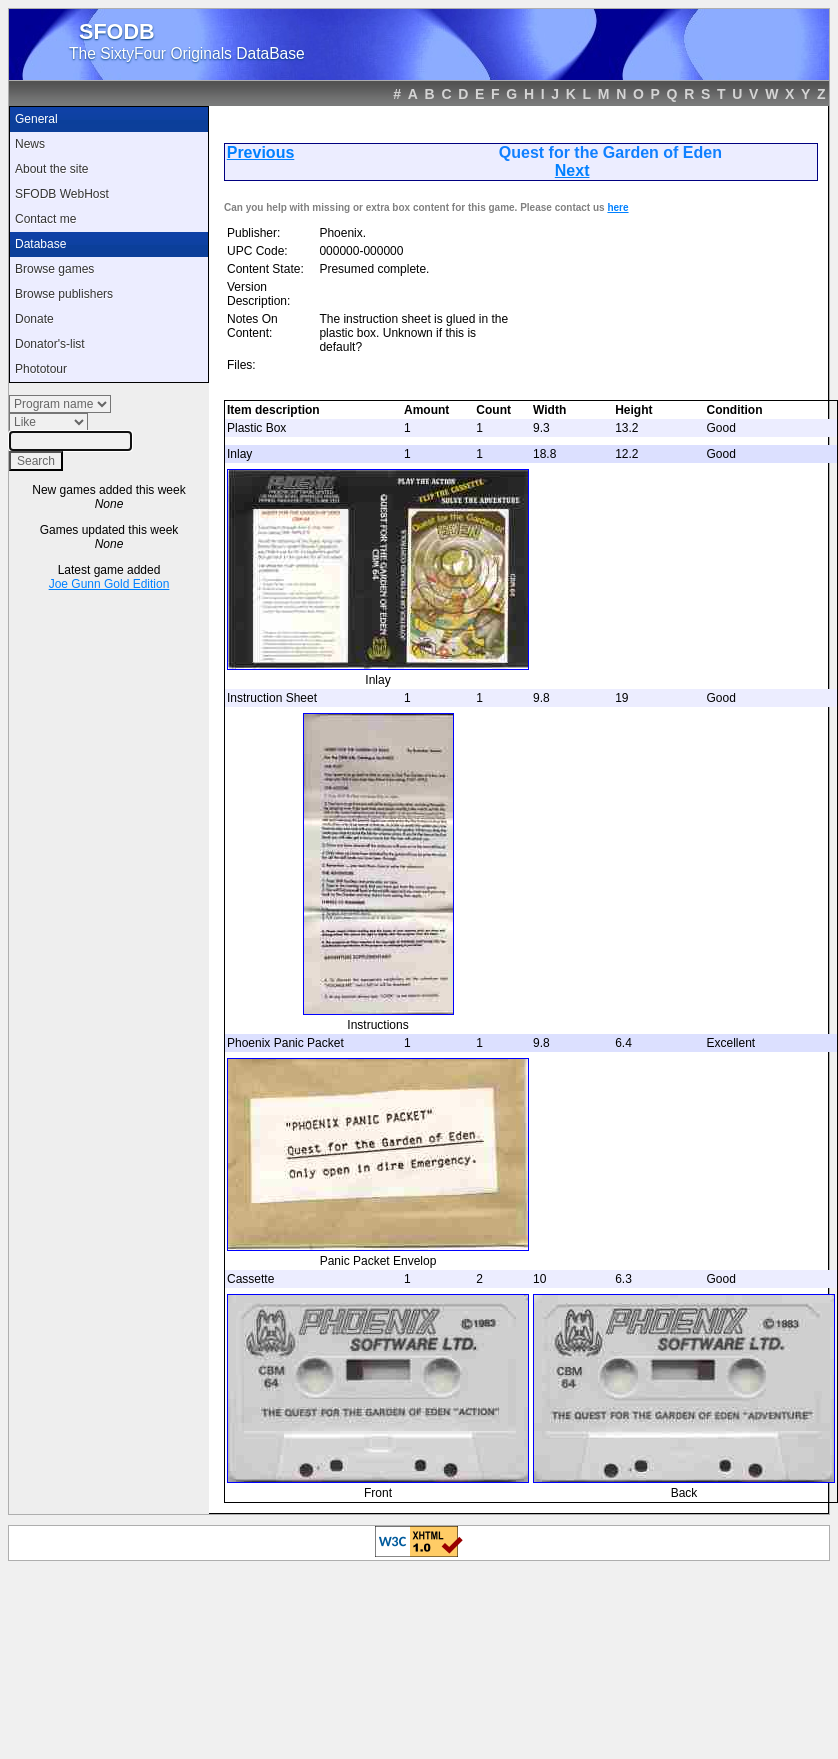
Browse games (54, 269)
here (617, 207)
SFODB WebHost (62, 194)
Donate (34, 319)
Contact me (45, 219)
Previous (261, 152)
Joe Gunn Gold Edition (109, 584)
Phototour (41, 369)
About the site (51, 169)
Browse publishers (64, 294)
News (30, 144)
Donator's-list (50, 344)
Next (572, 170)
